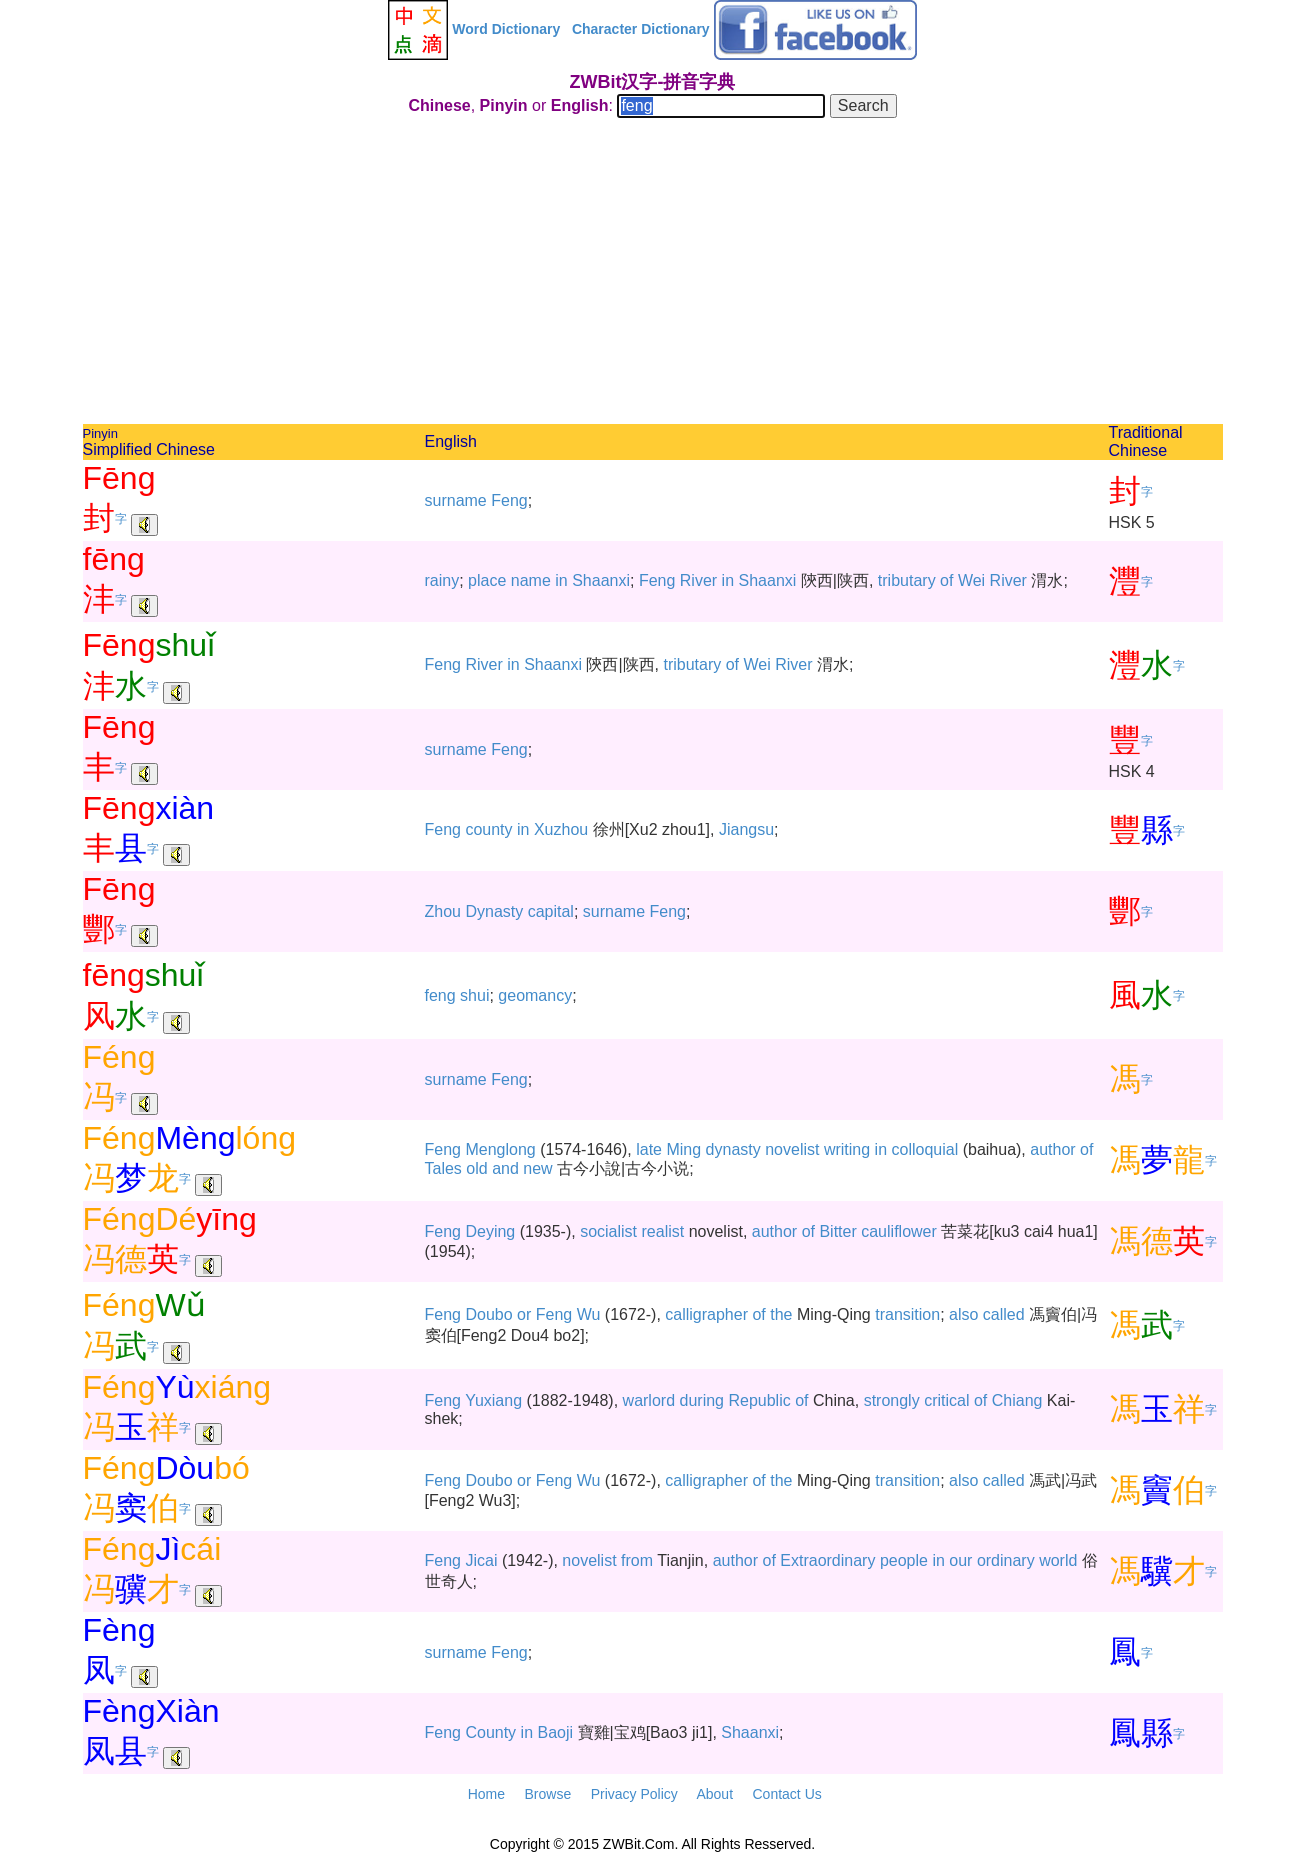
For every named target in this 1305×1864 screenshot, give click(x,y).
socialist (608, 1231)
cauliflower (899, 1231)
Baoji (555, 1732)
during (702, 1400)
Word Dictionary (506, 29)
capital (551, 911)
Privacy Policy (634, 1794)
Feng (509, 500)
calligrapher (706, 1314)
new (537, 1168)
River (698, 580)
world (1058, 1560)
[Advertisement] (653, 274)
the (781, 1314)
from (637, 1560)
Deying (490, 1231)
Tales (443, 1168)
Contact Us (787, 1794)
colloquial (925, 1149)
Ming (683, 1149)
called (1004, 1314)
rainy (442, 580)
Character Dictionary (641, 29)
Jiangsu (746, 829)
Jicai (481, 1560)
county (488, 829)
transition (907, 1314)
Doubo (488, 1314)
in (561, 580)
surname (456, 500)
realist (663, 1231)
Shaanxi (601, 580)
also (963, 1314)
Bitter (837, 1231)
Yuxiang (493, 1400)
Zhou (443, 911)
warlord (649, 1400)
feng (440, 995)
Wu (589, 1314)
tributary (907, 580)
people (904, 1560)
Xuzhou (561, 829)
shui (474, 995)
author (1052, 1149)
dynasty (733, 1149)
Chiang (1017, 1400)
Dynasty (494, 911)
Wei (971, 580)
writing (847, 1149)
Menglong (500, 1149)
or (524, 1314)
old (476, 1168)
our (960, 1560)
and (505, 1168)
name (531, 580)
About (714, 1794)
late (649, 1149)
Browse (547, 1794)
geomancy (535, 995)
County (490, 1732)
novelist (792, 1149)
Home (486, 1794)
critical (946, 1400)
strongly (892, 1400)
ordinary (1006, 1560)
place (487, 580)
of (946, 580)
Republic (759, 1400)
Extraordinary (827, 1560)
